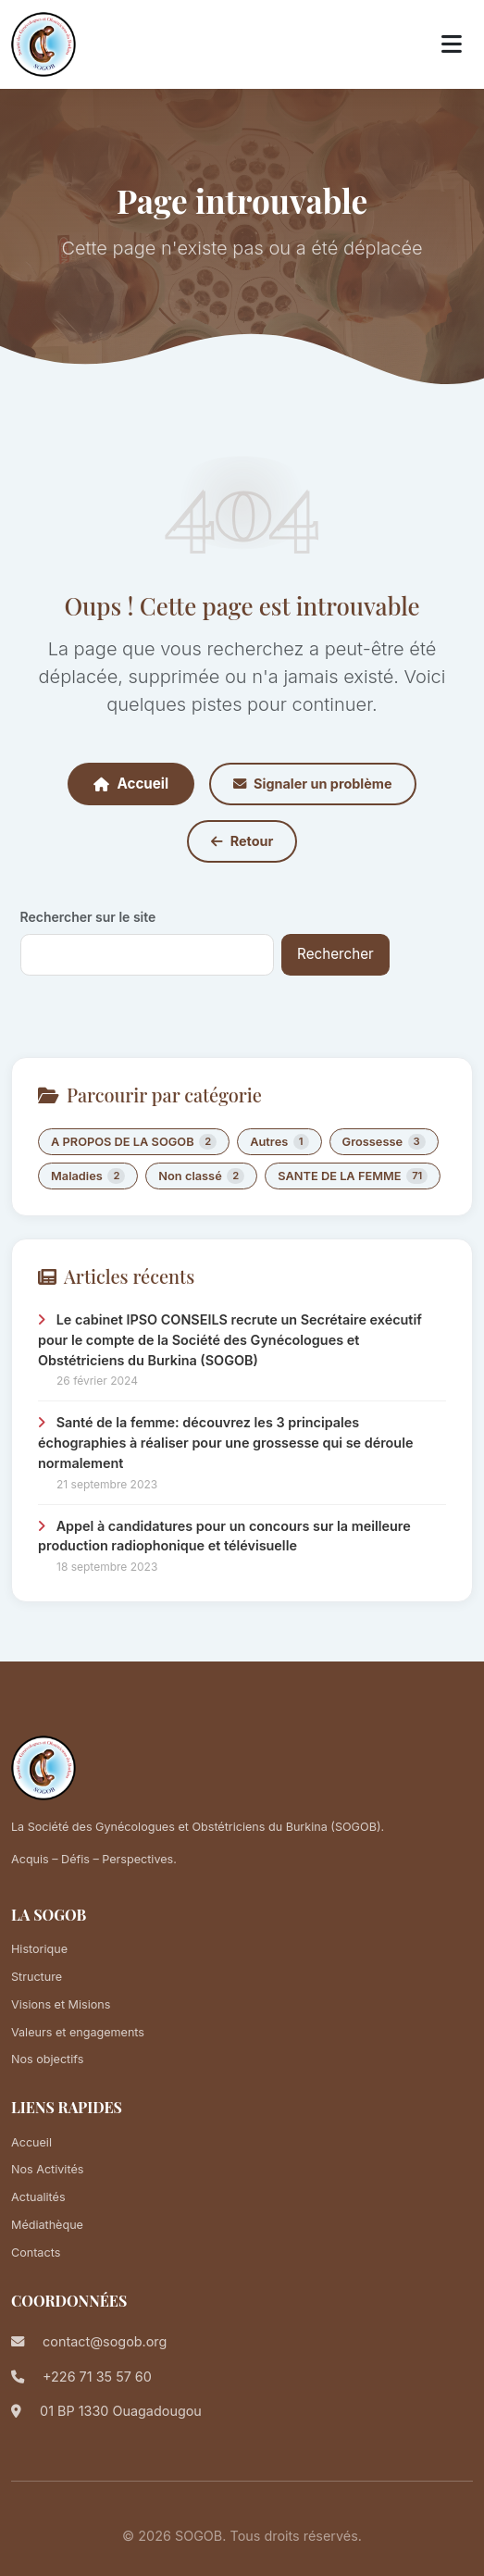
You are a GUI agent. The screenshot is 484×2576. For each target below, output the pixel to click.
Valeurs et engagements (77, 2032)
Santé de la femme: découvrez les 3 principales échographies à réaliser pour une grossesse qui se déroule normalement (225, 1442)
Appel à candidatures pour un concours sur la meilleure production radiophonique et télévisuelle (224, 1536)
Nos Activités (47, 2169)
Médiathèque (47, 2225)
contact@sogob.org (105, 2341)
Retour (242, 841)
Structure (36, 1977)
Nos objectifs (47, 2059)
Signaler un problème (312, 783)
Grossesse (384, 1142)
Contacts (35, 2252)
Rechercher (335, 954)
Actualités (38, 2197)
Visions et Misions (60, 2004)
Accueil (130, 783)
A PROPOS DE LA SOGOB (134, 1142)
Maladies (88, 1176)
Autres (279, 1142)
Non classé (201, 1176)
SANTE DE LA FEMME (353, 1176)
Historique (39, 1949)
